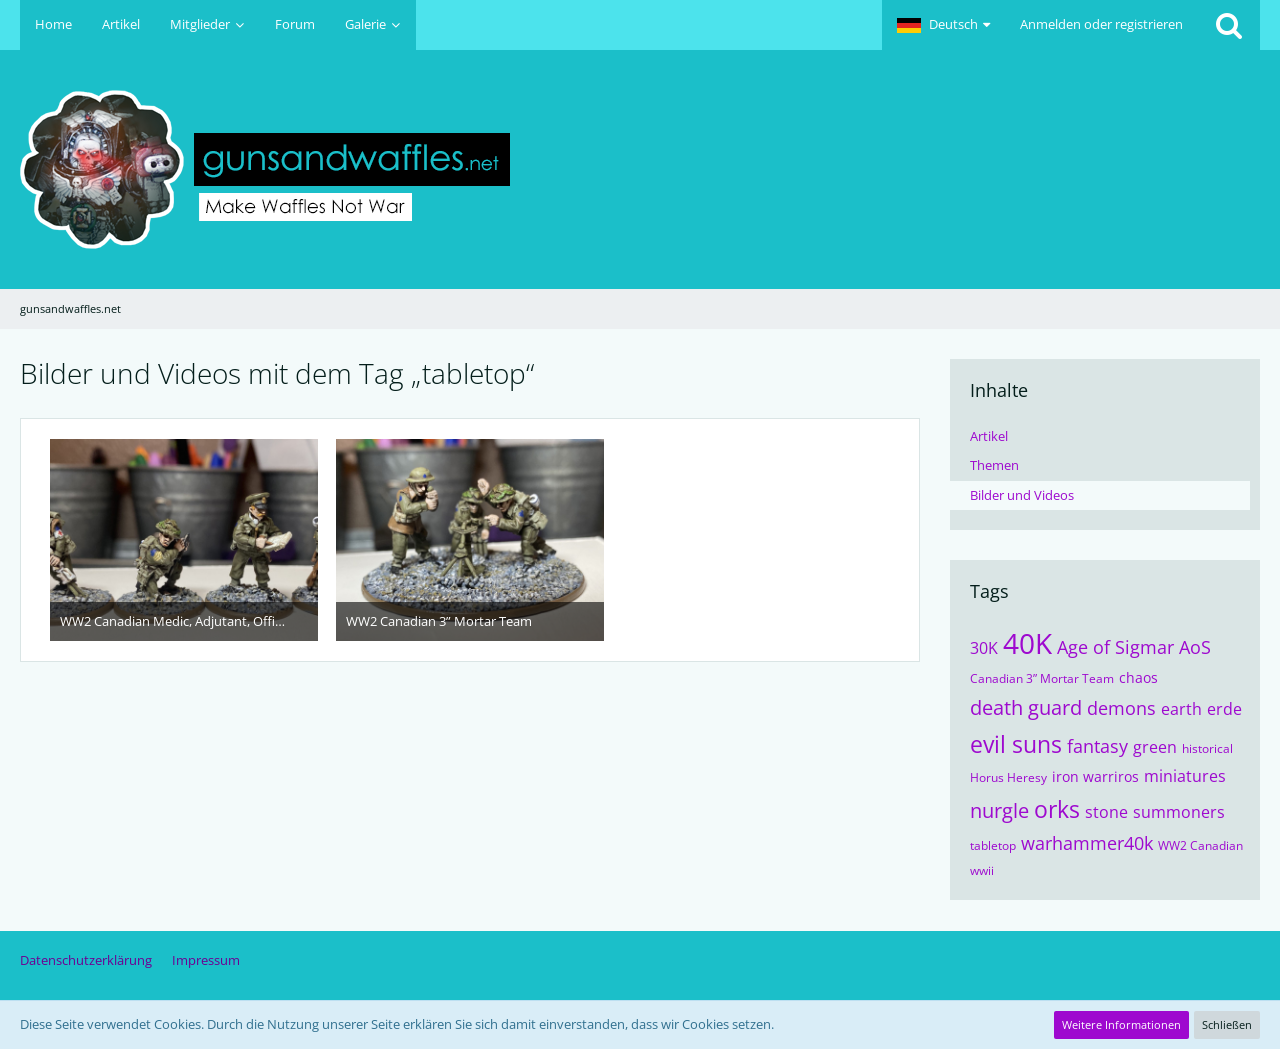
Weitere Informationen (1121, 1024)
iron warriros (1095, 776)
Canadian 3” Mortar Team (1042, 678)
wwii (982, 870)
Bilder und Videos (1022, 495)
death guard (1026, 707)
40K (1027, 643)
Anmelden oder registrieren (1101, 24)
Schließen (1227, 1024)
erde (1224, 709)
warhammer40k (1087, 843)
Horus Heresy (1008, 777)
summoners (1179, 812)
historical (1207, 748)
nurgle (999, 810)
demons (1121, 708)
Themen (994, 465)
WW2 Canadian (1200, 845)
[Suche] (1229, 25)
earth (1181, 709)
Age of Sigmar (1115, 647)
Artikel (989, 436)
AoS (1195, 647)
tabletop (993, 845)
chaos (1138, 677)
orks (1057, 809)
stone (1106, 812)
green (1155, 747)
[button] (943, 25)
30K (984, 648)
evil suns (1016, 744)
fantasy (1097, 746)
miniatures (1185, 776)
